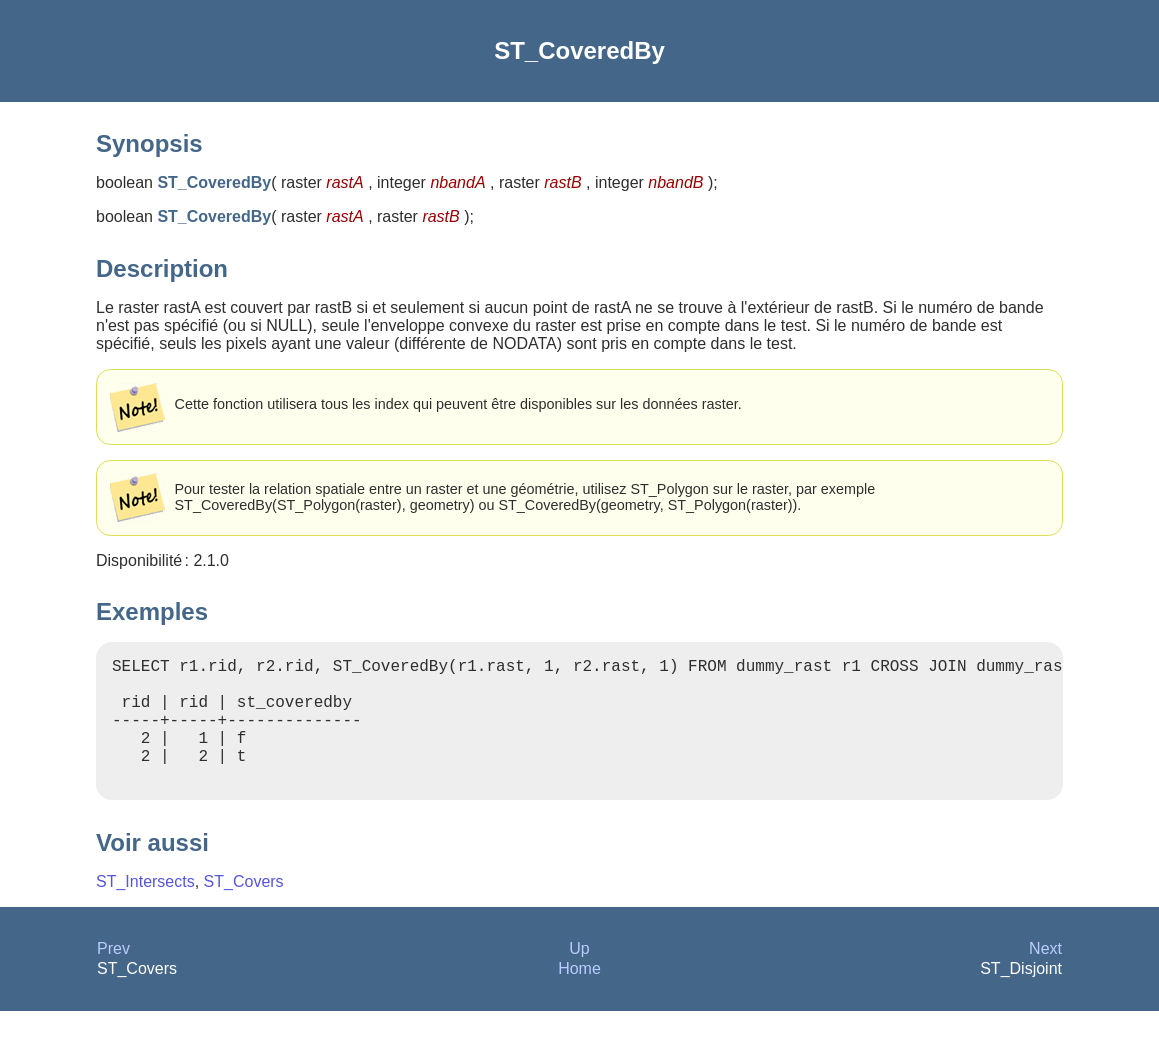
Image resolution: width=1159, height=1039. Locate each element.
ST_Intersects (145, 909)
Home (579, 996)
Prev (113, 976)
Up (579, 976)
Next (1045, 976)
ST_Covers (244, 909)
